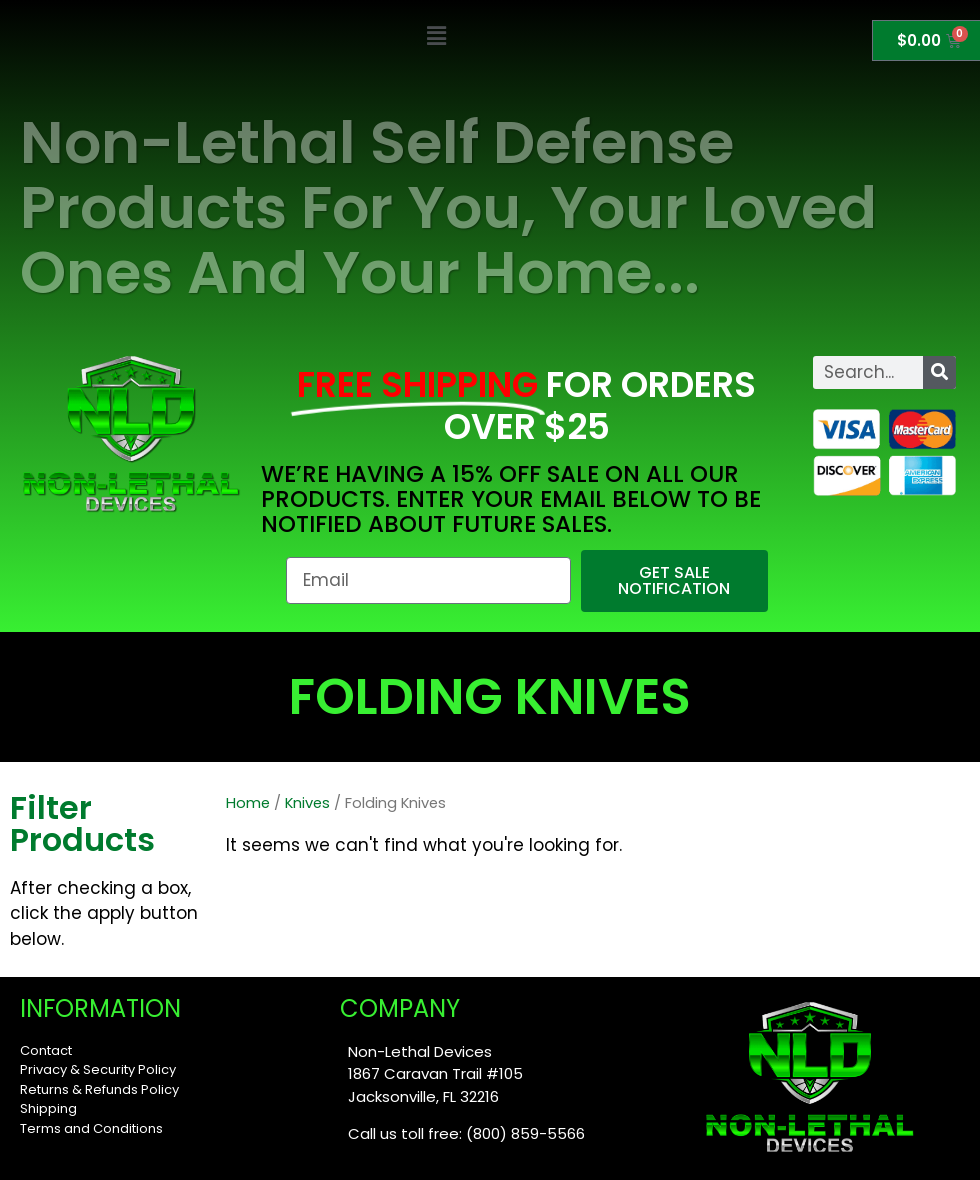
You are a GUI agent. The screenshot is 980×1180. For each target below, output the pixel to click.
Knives (307, 803)
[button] (436, 36)
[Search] (939, 372)
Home (248, 803)
